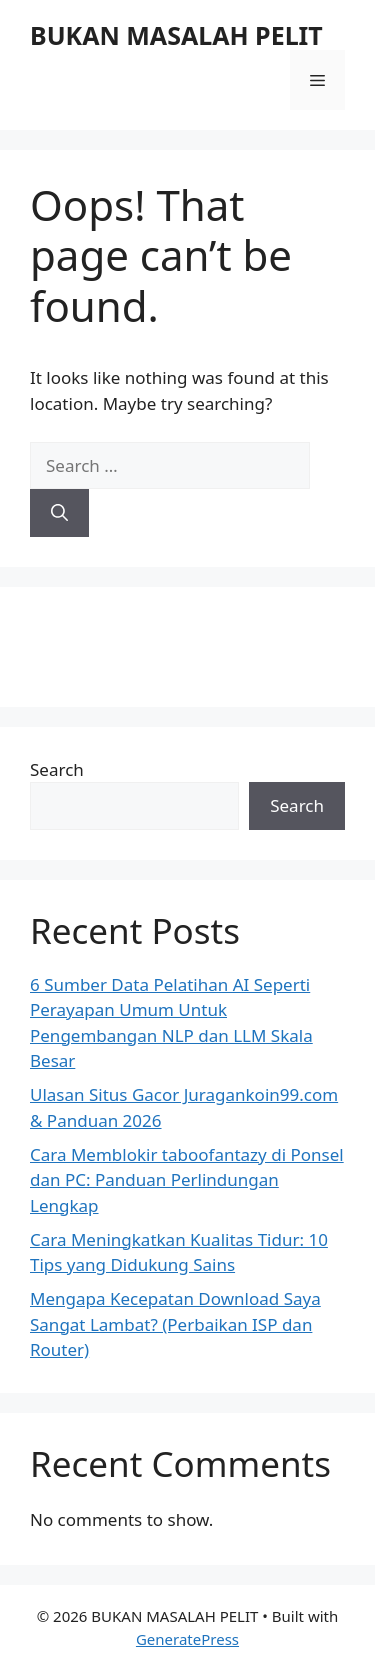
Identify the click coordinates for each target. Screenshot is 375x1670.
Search (57, 769)
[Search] (59, 513)
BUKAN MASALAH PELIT (176, 35)
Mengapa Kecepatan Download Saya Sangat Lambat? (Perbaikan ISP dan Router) (175, 1324)
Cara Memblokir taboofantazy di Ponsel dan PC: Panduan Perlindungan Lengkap (187, 1180)
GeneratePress (187, 1639)
